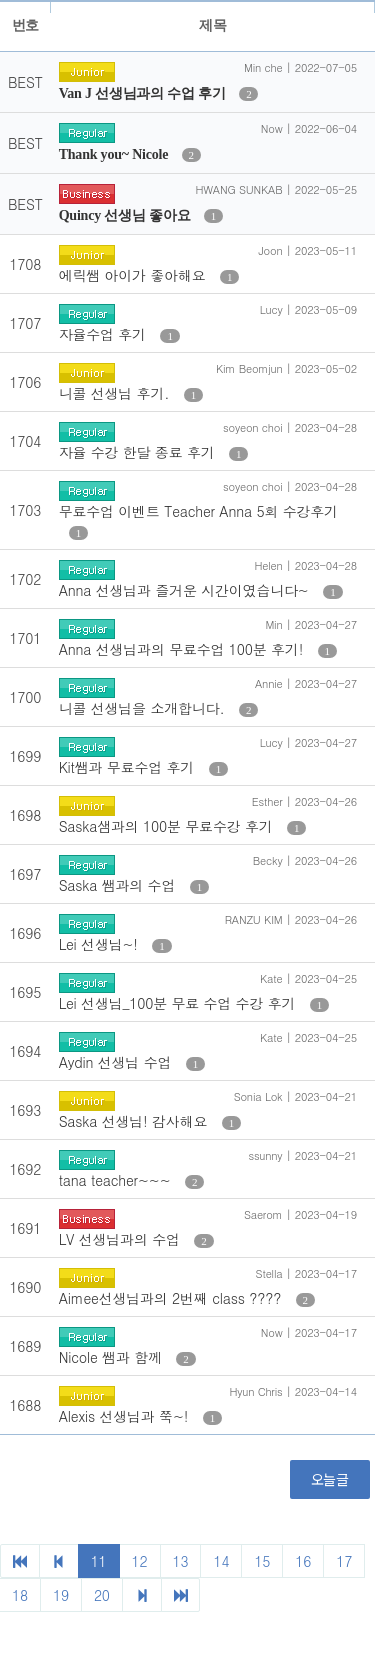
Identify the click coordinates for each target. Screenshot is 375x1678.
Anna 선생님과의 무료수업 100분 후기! (183, 649)
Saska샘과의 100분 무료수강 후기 (168, 826)
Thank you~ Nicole (115, 154)
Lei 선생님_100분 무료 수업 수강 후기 (179, 1003)
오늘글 (330, 1479)
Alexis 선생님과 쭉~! (126, 1416)
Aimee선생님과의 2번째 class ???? (172, 1298)
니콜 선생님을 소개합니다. (144, 708)
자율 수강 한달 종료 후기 (139, 452)
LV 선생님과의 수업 (122, 1239)
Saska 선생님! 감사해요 (135, 1121)
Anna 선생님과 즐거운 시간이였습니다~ (186, 590)
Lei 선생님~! (101, 944)
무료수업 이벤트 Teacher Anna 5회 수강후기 (198, 511)
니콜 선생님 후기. (116, 393)
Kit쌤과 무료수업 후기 (129, 767)
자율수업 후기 (105, 334)
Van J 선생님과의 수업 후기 (144, 93)
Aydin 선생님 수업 (117, 1062)
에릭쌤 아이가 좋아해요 (134, 275)
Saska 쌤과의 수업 (119, 885)
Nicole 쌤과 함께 (113, 1357)
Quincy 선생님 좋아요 (126, 215)
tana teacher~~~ (117, 1180)
